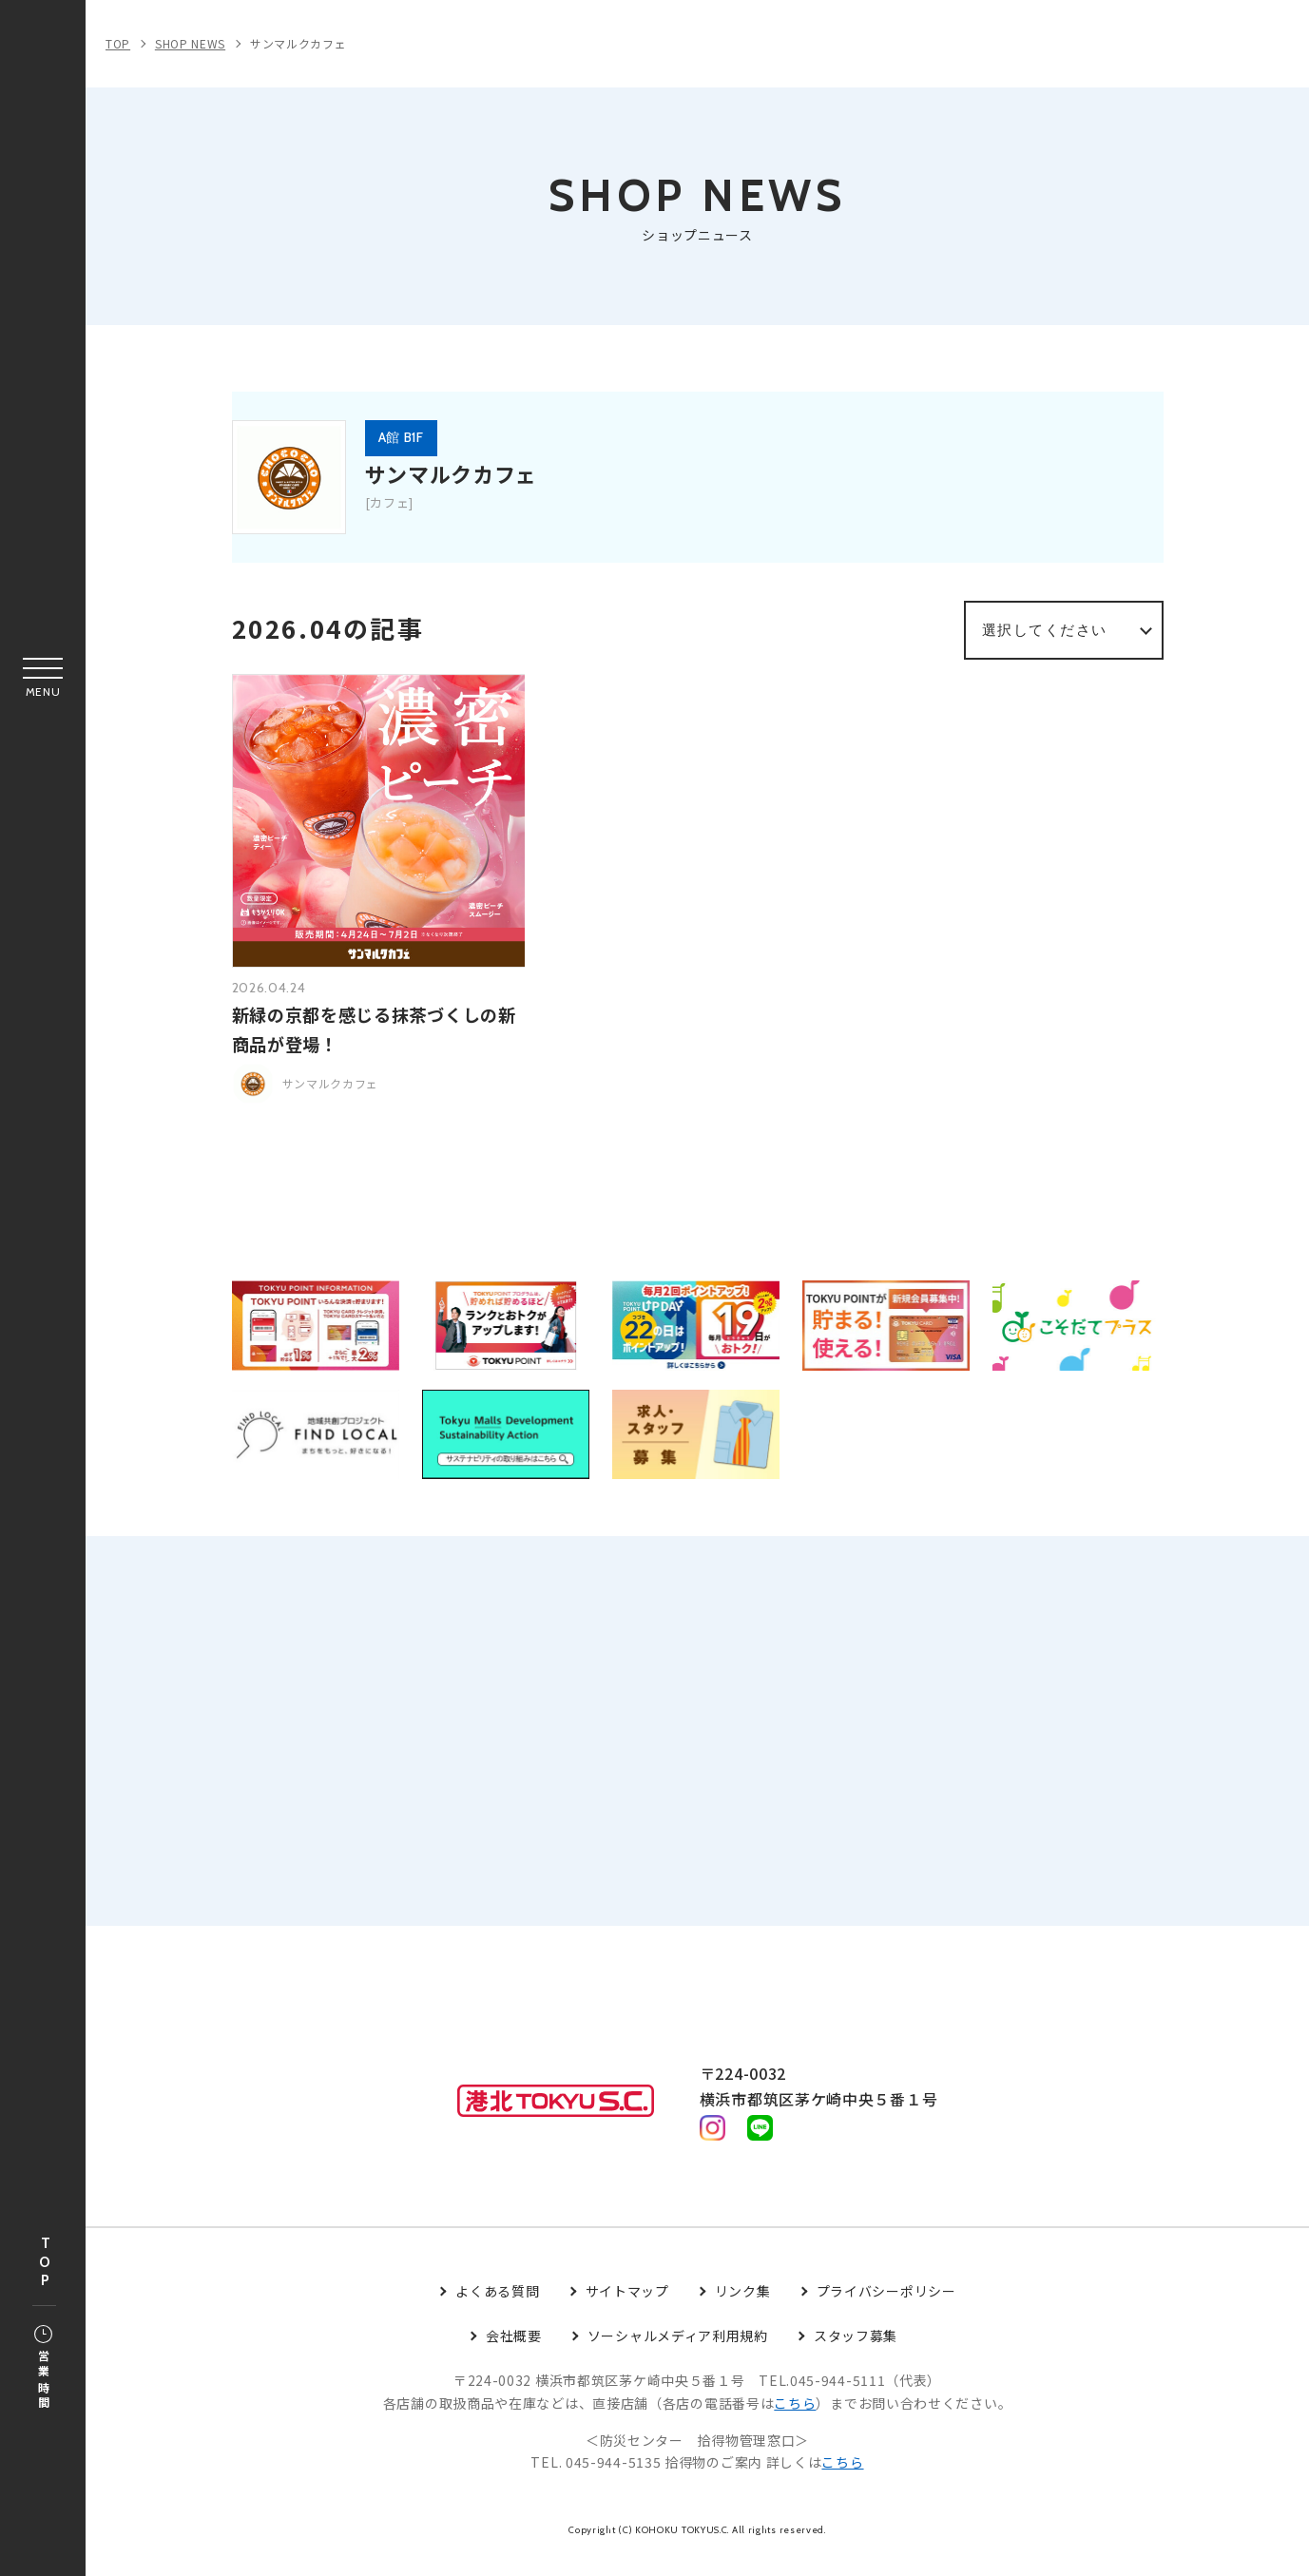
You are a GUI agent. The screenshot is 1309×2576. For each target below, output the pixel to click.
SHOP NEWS (190, 43)
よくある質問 (497, 2309)
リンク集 (743, 2309)
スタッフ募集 (855, 2354)
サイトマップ (627, 2309)
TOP (44, 2263)
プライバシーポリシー (886, 2309)
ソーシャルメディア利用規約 (677, 2354)
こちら (795, 2422)
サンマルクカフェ (298, 43)
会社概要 (514, 2354)
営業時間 (43, 2369)
